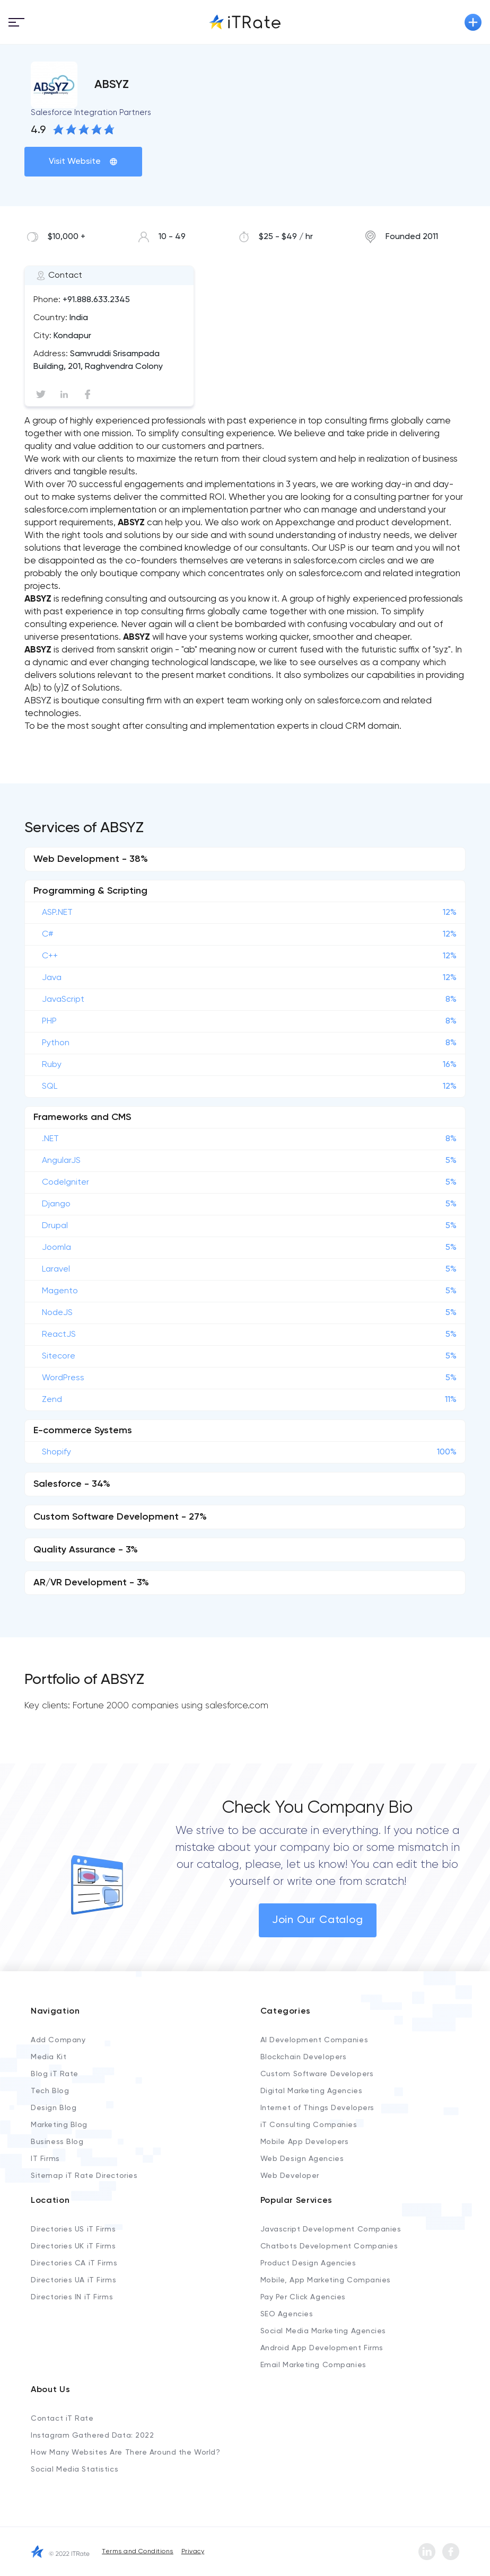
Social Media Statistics (74, 2469)
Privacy (192, 2551)
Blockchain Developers (303, 2057)
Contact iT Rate (62, 2418)
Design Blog (53, 2108)
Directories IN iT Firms (72, 2297)
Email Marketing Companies (313, 2365)
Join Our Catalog (317, 1920)
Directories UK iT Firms (73, 2246)
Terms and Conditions (137, 2551)
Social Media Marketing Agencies (323, 2331)
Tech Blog (50, 2091)
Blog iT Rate (54, 2074)
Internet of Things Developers (317, 2108)
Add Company (58, 2040)
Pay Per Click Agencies (303, 2297)
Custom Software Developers (317, 2074)
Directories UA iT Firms (73, 2280)
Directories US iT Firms (73, 2229)
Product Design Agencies (308, 2263)
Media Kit (48, 2057)
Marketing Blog (59, 2125)
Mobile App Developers (304, 2142)
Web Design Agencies (302, 2159)
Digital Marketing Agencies (311, 2091)
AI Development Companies (314, 2040)
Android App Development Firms (321, 2348)
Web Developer (289, 2176)
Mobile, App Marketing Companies (325, 2280)
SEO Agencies (286, 2314)
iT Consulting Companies (308, 2125)
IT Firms (45, 2159)
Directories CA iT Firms (74, 2263)
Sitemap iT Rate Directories (84, 2176)
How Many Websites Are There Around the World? (125, 2452)
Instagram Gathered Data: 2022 (92, 2435)
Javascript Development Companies (330, 2229)
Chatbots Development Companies (329, 2246)
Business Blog (57, 2142)
